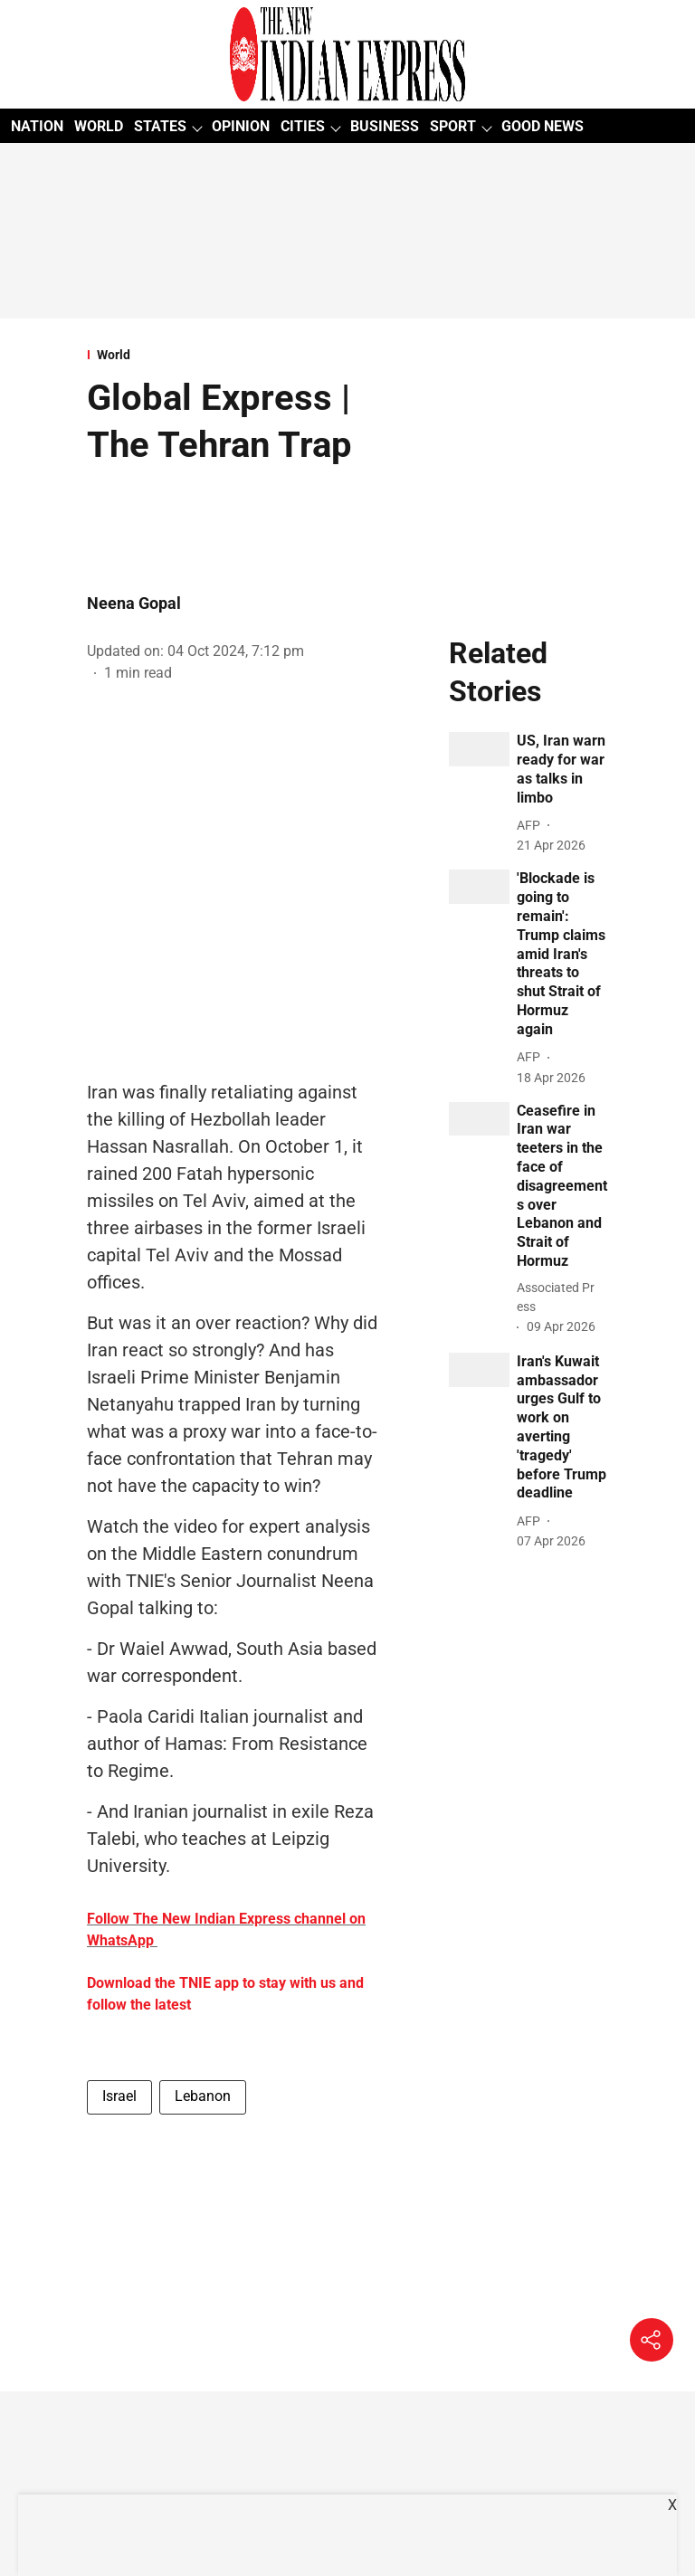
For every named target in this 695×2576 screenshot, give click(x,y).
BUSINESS (384, 126)
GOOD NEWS (542, 126)
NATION (37, 126)
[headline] (562, 769)
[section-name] (234, 354)
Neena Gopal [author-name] (134, 603)
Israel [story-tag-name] (119, 2096)
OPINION (241, 126)
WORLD (98, 126)
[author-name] (532, 825)
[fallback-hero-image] (479, 749)
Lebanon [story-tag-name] (203, 2096)
